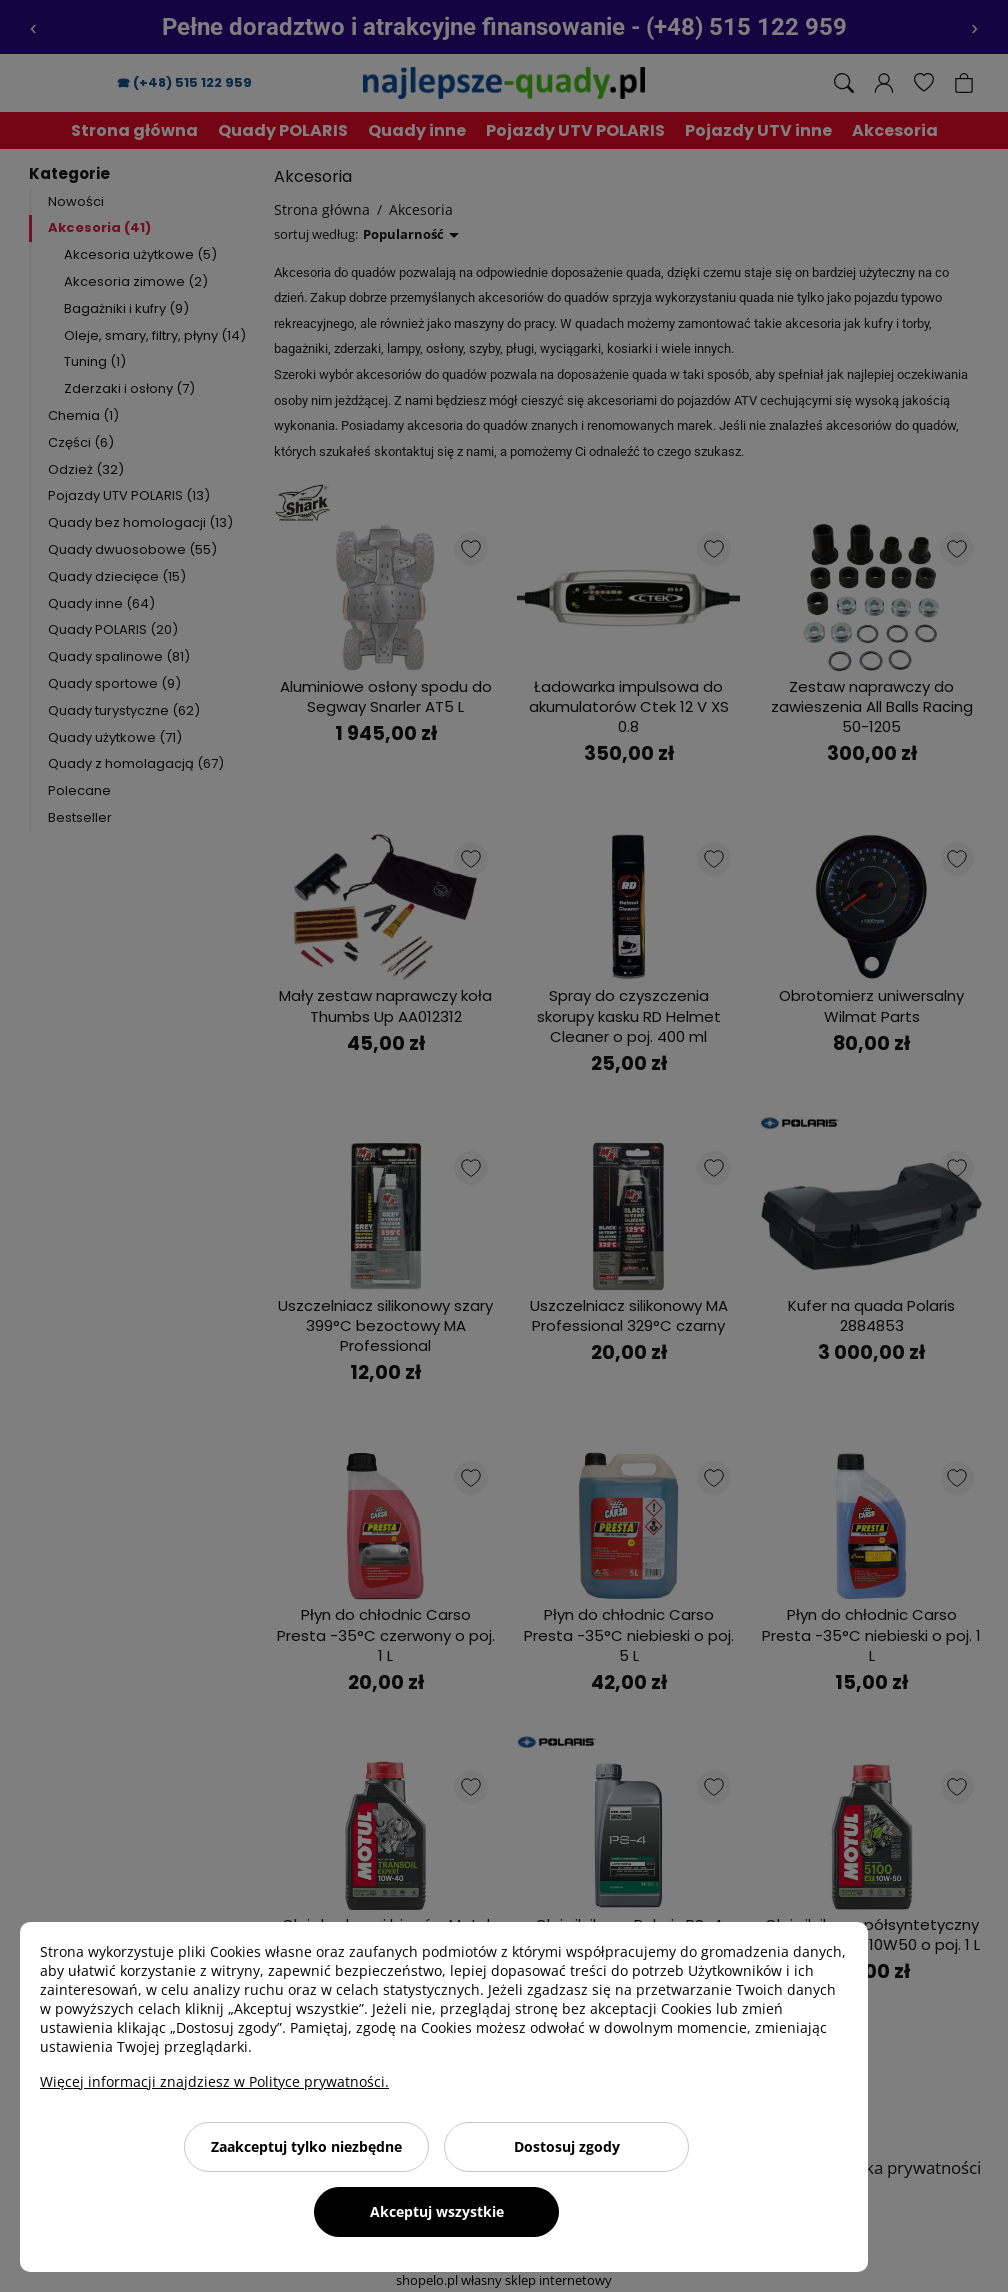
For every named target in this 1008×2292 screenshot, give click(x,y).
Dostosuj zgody (567, 2146)
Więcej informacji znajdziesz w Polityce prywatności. (214, 2081)
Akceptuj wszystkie (437, 2211)
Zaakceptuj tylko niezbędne (306, 2146)
